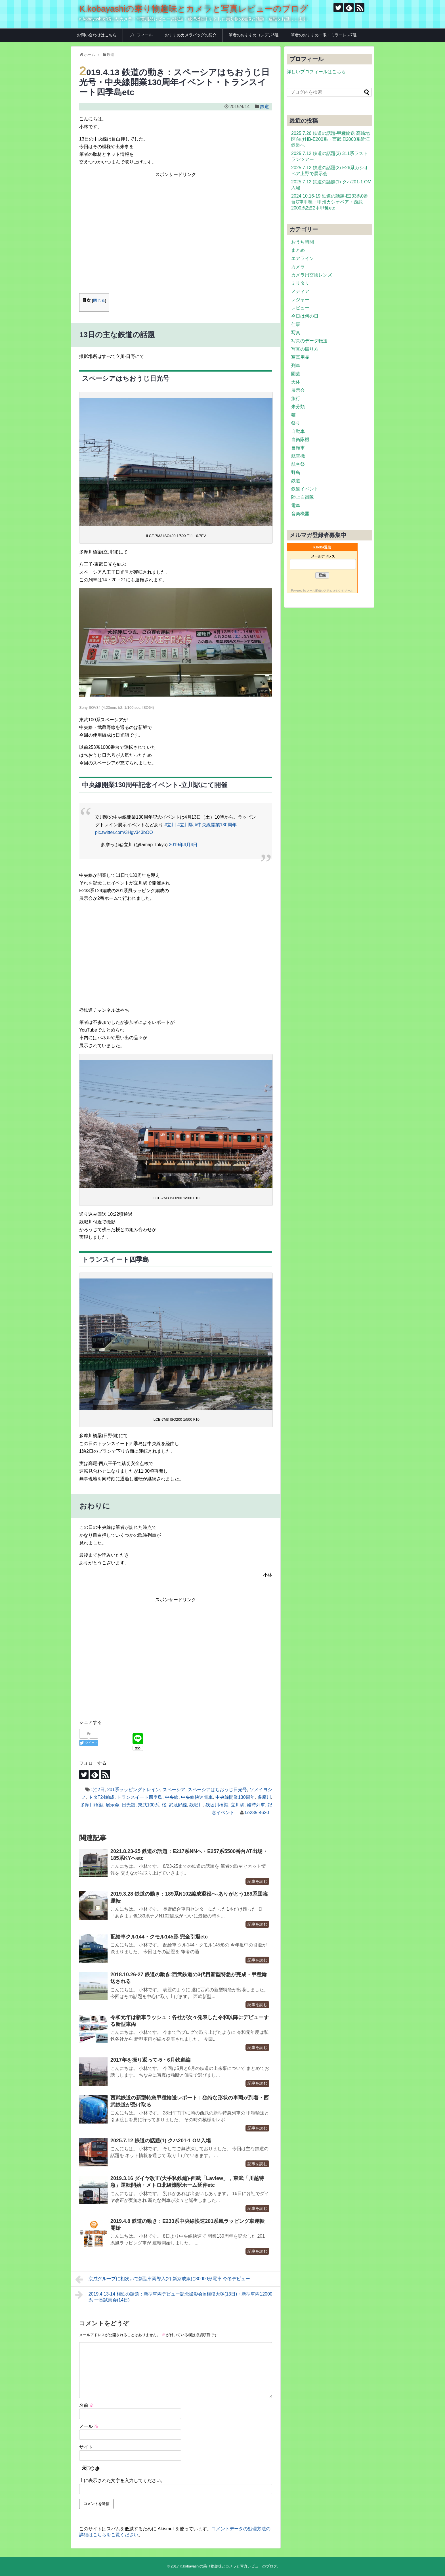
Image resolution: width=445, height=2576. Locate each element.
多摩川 (264, 1797)
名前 (86, 2405)
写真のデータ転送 (309, 340)
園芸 (295, 373)
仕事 (295, 324)
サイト (86, 2447)
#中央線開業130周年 (216, 824)
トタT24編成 (102, 1797)
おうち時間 (302, 242)
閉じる (99, 300)
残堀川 (196, 1804)
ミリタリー (302, 283)
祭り (295, 423)
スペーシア (174, 1789)
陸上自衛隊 (302, 497)
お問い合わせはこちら (97, 35)
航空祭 (298, 464)
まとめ (298, 250)
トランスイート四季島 (139, 1797)
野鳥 (295, 472)
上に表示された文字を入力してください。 (122, 2480)
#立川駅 (185, 824)
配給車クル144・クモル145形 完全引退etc (159, 1937)
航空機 (298, 456)
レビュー (300, 307)
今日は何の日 (304, 316)
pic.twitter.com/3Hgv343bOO (124, 832)
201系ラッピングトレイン (133, 1789)
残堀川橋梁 (216, 1804)
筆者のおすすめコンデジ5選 (254, 35)
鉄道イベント (304, 489)
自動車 (298, 431)
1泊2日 (98, 1789)
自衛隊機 (300, 439)
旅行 (295, 398)
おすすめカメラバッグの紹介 (191, 35)
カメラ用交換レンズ (311, 275)
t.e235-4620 (257, 1812)
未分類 (298, 406)
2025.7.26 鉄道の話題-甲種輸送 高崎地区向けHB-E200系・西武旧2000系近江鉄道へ (330, 139)
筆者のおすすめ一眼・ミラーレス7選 (324, 35)
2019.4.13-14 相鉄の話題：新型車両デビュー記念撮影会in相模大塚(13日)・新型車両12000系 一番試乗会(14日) (173, 2296)
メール (88, 2426)
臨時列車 (256, 1804)
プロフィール (141, 35)
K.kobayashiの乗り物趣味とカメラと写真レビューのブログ (193, 8)
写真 (295, 332)
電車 (295, 505)
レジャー (300, 299)
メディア (300, 291)
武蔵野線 (178, 1804)
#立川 (170, 824)
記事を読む (257, 1881)
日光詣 (128, 1804)
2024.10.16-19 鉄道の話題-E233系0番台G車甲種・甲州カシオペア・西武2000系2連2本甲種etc (329, 202)
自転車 (298, 447)
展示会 (112, 1804)
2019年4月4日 (183, 844)
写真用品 (300, 357)
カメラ (298, 266)
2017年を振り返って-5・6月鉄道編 (150, 2060)
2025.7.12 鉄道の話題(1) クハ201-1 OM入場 (160, 2140)
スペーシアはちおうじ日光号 (217, 1789)
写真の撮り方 (304, 349)
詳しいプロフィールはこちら (316, 71)
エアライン (302, 258)
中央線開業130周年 (235, 1797)
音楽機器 (300, 513)
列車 (295, 365)
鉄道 (264, 106)
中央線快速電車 (197, 1797)
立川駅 (237, 1804)
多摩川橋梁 (91, 1804)
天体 (295, 382)
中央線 (172, 1797)
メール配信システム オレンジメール (330, 590)
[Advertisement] (175, 241)
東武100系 (148, 1804)
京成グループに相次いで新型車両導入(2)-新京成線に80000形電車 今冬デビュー (162, 2279)
